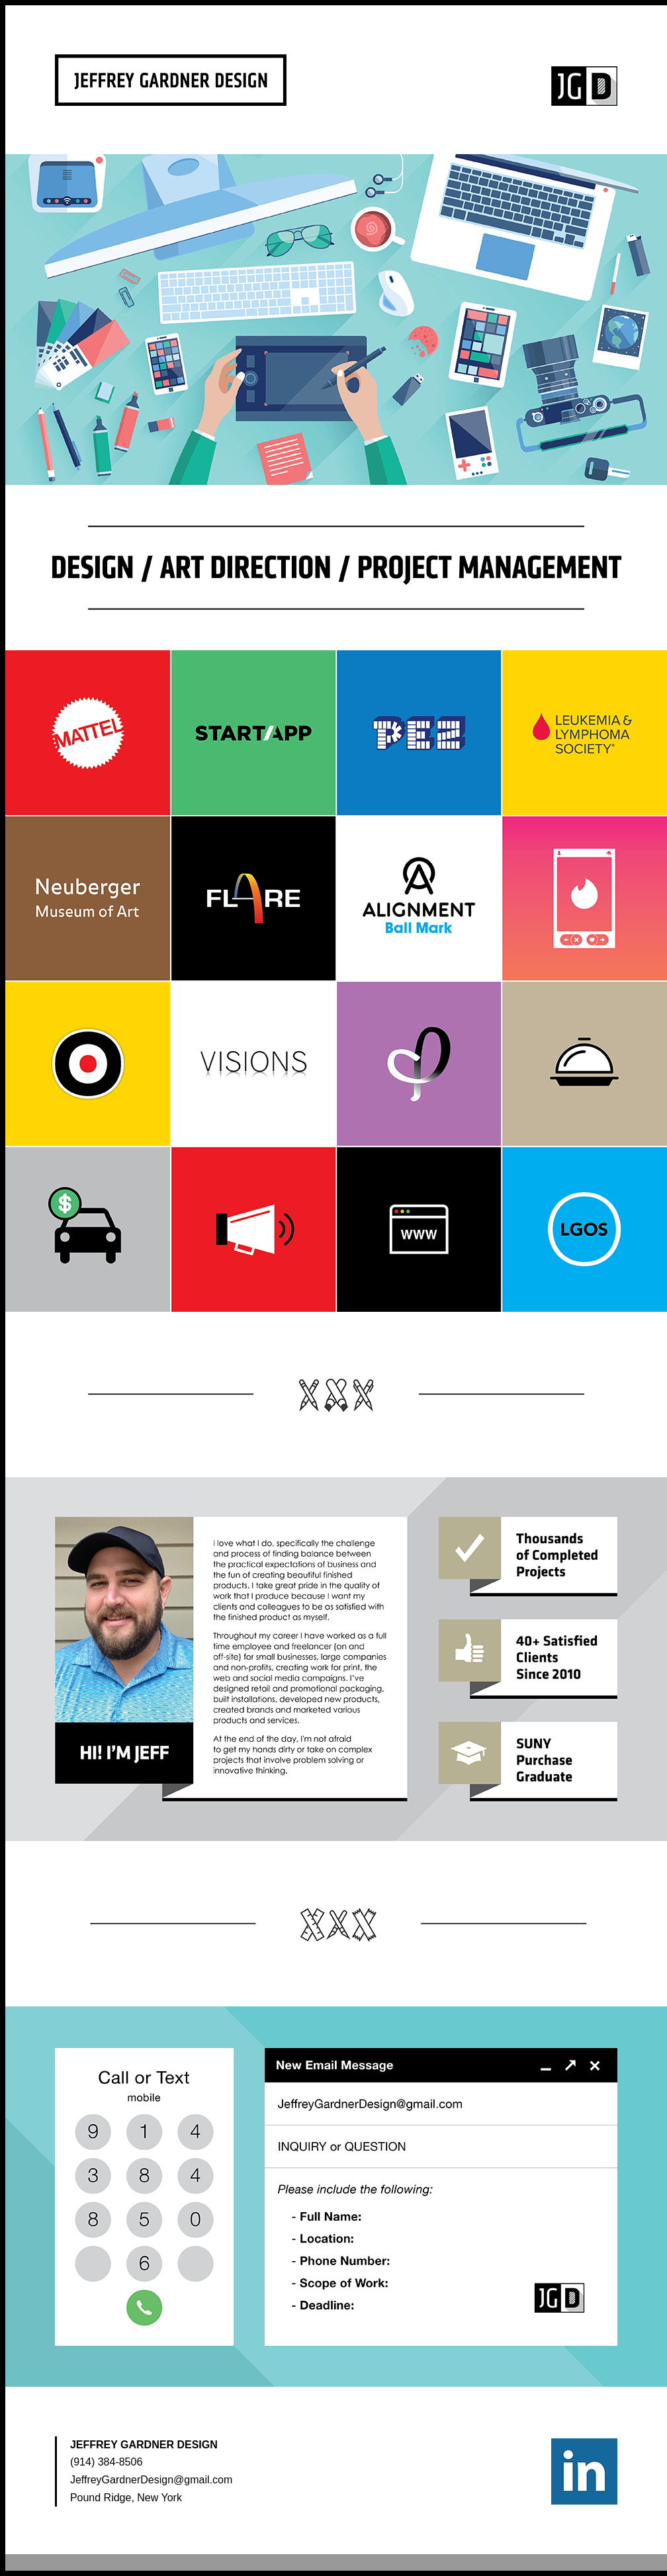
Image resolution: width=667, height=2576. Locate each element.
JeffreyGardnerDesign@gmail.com (151, 2479)
